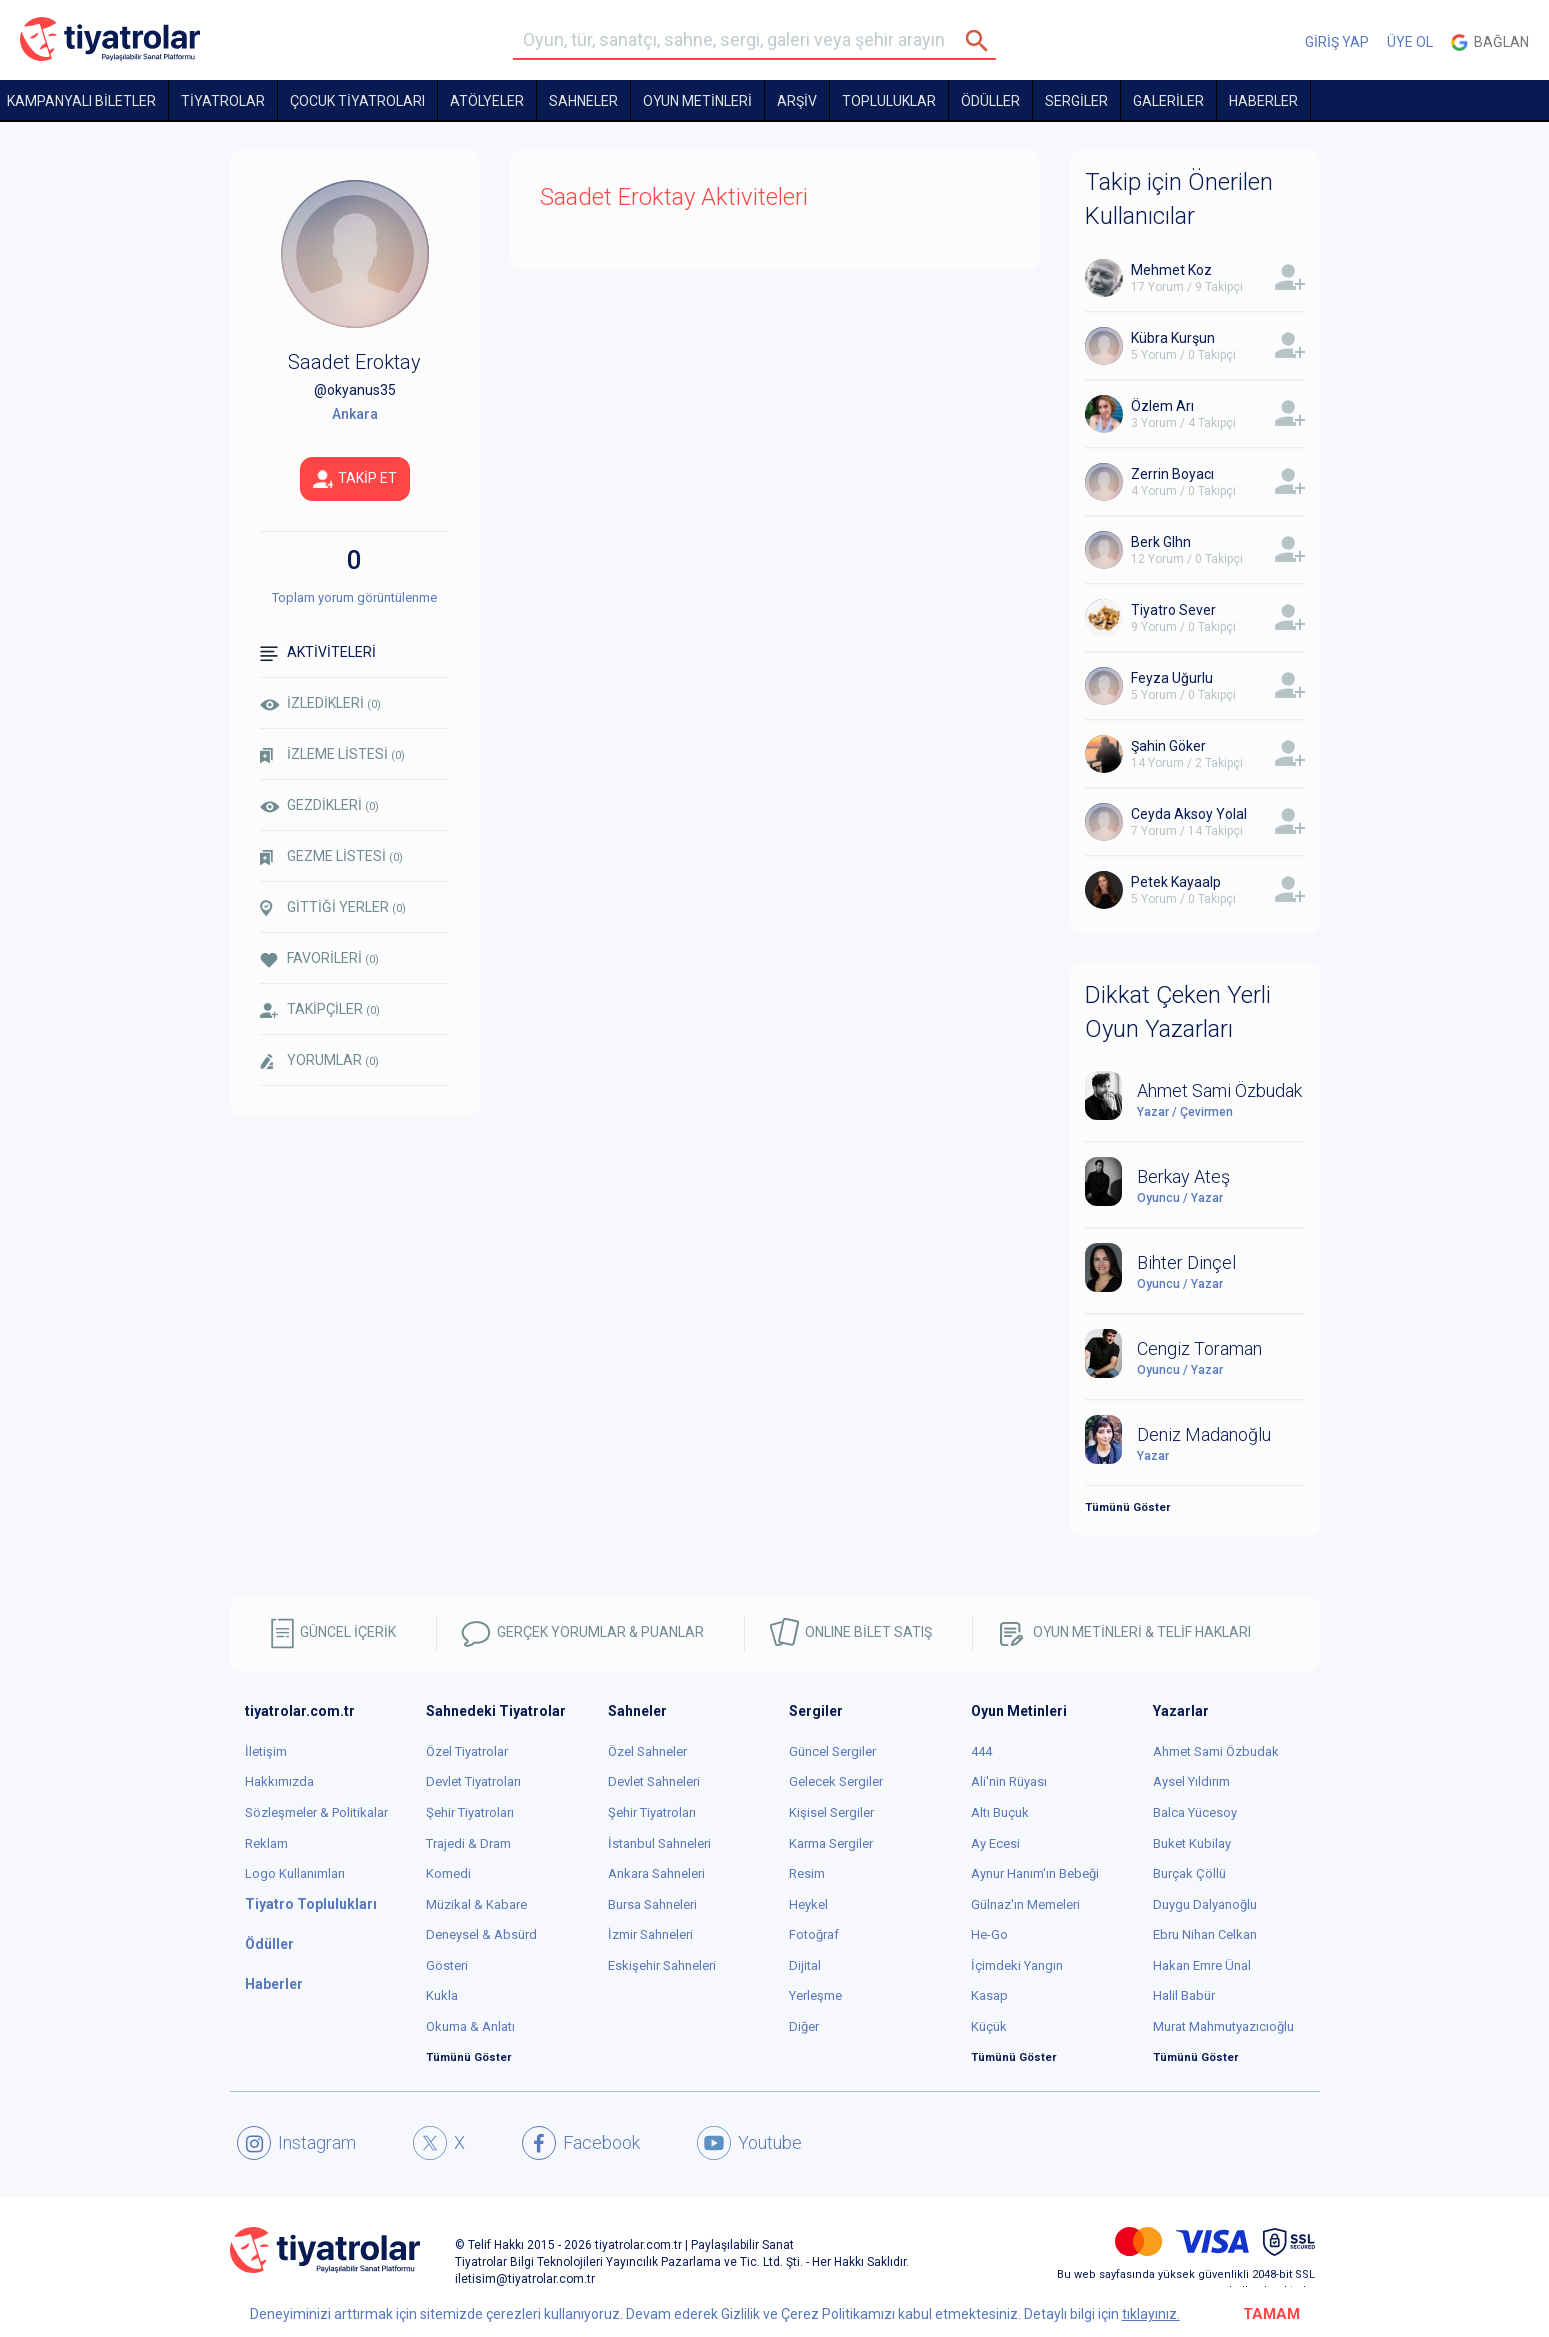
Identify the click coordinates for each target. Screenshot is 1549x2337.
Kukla (442, 1995)
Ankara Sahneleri (656, 1873)
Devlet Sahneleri (654, 1781)
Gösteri (447, 1965)
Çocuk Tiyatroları (357, 101)
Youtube (749, 2143)
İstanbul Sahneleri (659, 1843)
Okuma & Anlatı (470, 2026)
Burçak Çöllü (1189, 1873)
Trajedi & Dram (468, 1843)
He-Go (989, 1934)
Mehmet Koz (1171, 270)
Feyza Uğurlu (1172, 678)
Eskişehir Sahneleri (662, 1965)
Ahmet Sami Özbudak (1216, 1751)
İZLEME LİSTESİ (332, 754)
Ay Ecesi (995, 1843)
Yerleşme (815, 1995)
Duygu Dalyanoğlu (1205, 1904)
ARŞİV (797, 101)
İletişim (266, 1751)
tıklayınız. (1151, 2314)
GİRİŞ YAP (1337, 42)
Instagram (296, 2143)
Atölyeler (487, 101)
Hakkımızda (279, 1781)
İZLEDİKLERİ (320, 703)
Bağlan (1490, 42)
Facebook (581, 2143)
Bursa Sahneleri (652, 1904)
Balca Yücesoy (1195, 1812)
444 (981, 1751)
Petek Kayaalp (1176, 882)
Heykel (808, 1904)
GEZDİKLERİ (319, 805)
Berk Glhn (1161, 542)
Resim (807, 1873)
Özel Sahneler (647, 1751)
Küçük (989, 2026)
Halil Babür (1184, 1995)
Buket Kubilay (1192, 1843)
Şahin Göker (1168, 746)
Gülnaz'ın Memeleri (1025, 1904)
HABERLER (1263, 101)
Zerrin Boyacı (1172, 474)
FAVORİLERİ (319, 958)
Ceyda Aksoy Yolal (1189, 814)
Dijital (805, 1965)
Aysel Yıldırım (1191, 1781)
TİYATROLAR (223, 101)
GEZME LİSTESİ (331, 856)
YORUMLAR (319, 1061)
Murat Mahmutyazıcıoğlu (1223, 2026)
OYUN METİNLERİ (697, 101)
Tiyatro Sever (1173, 610)
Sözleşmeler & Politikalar (316, 1812)
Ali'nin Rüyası (1009, 1781)
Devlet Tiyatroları (473, 1781)
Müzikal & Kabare (476, 1904)
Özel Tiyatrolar (467, 1751)
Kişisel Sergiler (831, 1812)
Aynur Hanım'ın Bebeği (1035, 1873)
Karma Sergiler (831, 1843)
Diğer (804, 2026)
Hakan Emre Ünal (1202, 1965)
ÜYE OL (1410, 42)
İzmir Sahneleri (650, 1934)
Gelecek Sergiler (836, 1781)
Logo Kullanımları (295, 1873)
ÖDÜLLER (990, 101)
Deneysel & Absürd (481, 1934)
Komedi (448, 1873)
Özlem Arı (1162, 406)
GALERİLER (1168, 101)
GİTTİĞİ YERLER (333, 908)
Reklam (266, 1843)
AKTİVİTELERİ (318, 652)
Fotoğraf (814, 1934)
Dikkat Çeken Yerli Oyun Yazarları (1178, 1012)
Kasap (989, 1995)
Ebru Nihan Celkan (1205, 1934)
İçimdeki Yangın (1017, 1965)
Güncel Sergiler (832, 1751)
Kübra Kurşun (1173, 338)
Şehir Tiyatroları (470, 1812)
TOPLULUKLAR (889, 101)
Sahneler (583, 101)
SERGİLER (1076, 101)
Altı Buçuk (1000, 1812)
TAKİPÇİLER (320, 1009)
